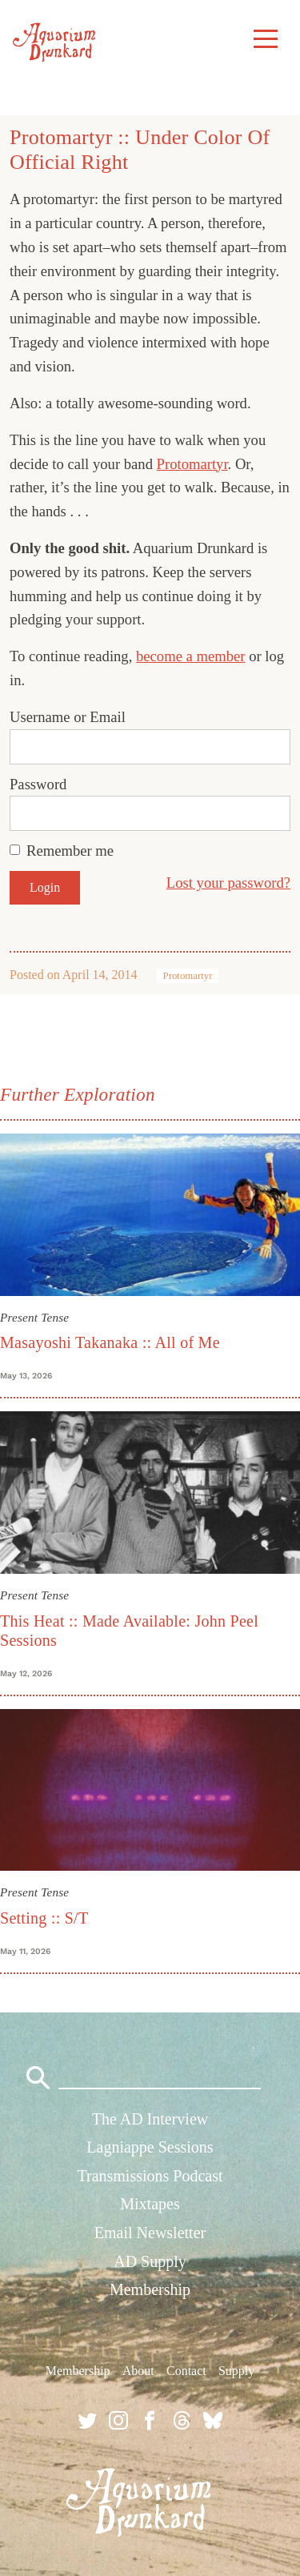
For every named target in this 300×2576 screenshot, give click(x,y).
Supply (236, 2370)
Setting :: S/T (44, 1918)
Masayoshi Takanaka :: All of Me (110, 1342)
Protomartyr (192, 463)
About (138, 2370)
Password (38, 784)
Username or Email (68, 716)
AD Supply (150, 2261)
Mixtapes (149, 2204)
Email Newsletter (150, 2232)
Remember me (70, 850)
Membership (150, 2289)
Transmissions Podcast (149, 2176)
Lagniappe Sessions (149, 2147)
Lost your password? (228, 882)
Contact (186, 2370)
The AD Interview (150, 2119)
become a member (191, 656)
